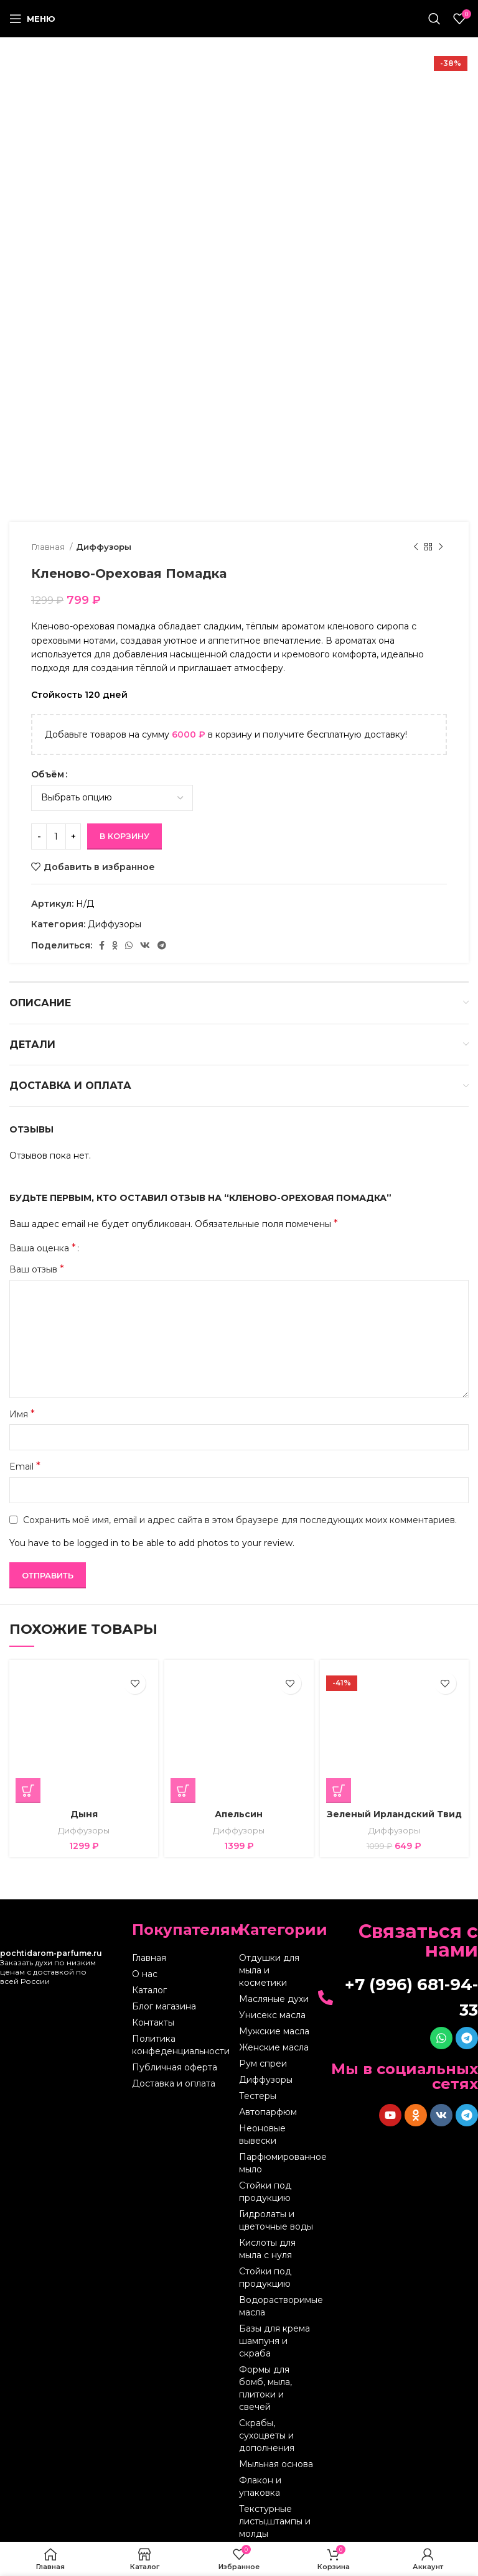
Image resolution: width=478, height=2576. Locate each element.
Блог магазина (164, 2006)
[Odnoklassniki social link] (114, 945)
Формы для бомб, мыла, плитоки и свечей (265, 2388)
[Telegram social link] (162, 945)
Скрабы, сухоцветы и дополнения (266, 2435)
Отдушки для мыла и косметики (269, 1970)
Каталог (149, 1990)
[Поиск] (434, 18)
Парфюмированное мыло (276, 2163)
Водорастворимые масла (276, 2306)
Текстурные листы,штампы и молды (275, 2521)
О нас (144, 1974)
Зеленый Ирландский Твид (394, 1814)
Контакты (153, 2022)
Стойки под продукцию (265, 2191)
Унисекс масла (272, 2015)
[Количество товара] (56, 836)
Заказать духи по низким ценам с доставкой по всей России (51, 1967)
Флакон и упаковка (260, 2486)
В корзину (124, 836)
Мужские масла (274, 2031)
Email (24, 1466)
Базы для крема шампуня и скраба (274, 2341)
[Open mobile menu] (32, 18)
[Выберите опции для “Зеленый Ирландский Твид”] (338, 1790)
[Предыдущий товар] (416, 547)
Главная (49, 547)
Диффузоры (103, 547)
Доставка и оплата (173, 2083)
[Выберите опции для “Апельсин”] (183, 1790)
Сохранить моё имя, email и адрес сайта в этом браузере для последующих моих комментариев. (240, 1520)
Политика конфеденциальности (181, 2045)
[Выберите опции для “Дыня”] (28, 1790)
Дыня (84, 1814)
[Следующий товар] (440, 547)
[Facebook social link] (101, 945)
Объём (47, 774)
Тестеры (257, 2095)
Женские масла (274, 2047)
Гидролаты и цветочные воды (276, 2220)
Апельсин (239, 1814)
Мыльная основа (276, 2464)
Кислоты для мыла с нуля (267, 2249)
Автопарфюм (268, 2112)
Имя (22, 1414)
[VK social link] (145, 945)
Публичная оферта (174, 2067)
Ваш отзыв (36, 1269)
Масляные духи (274, 1998)
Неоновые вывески (262, 2134)
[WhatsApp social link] (128, 945)
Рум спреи (263, 2063)
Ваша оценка (42, 1248)
